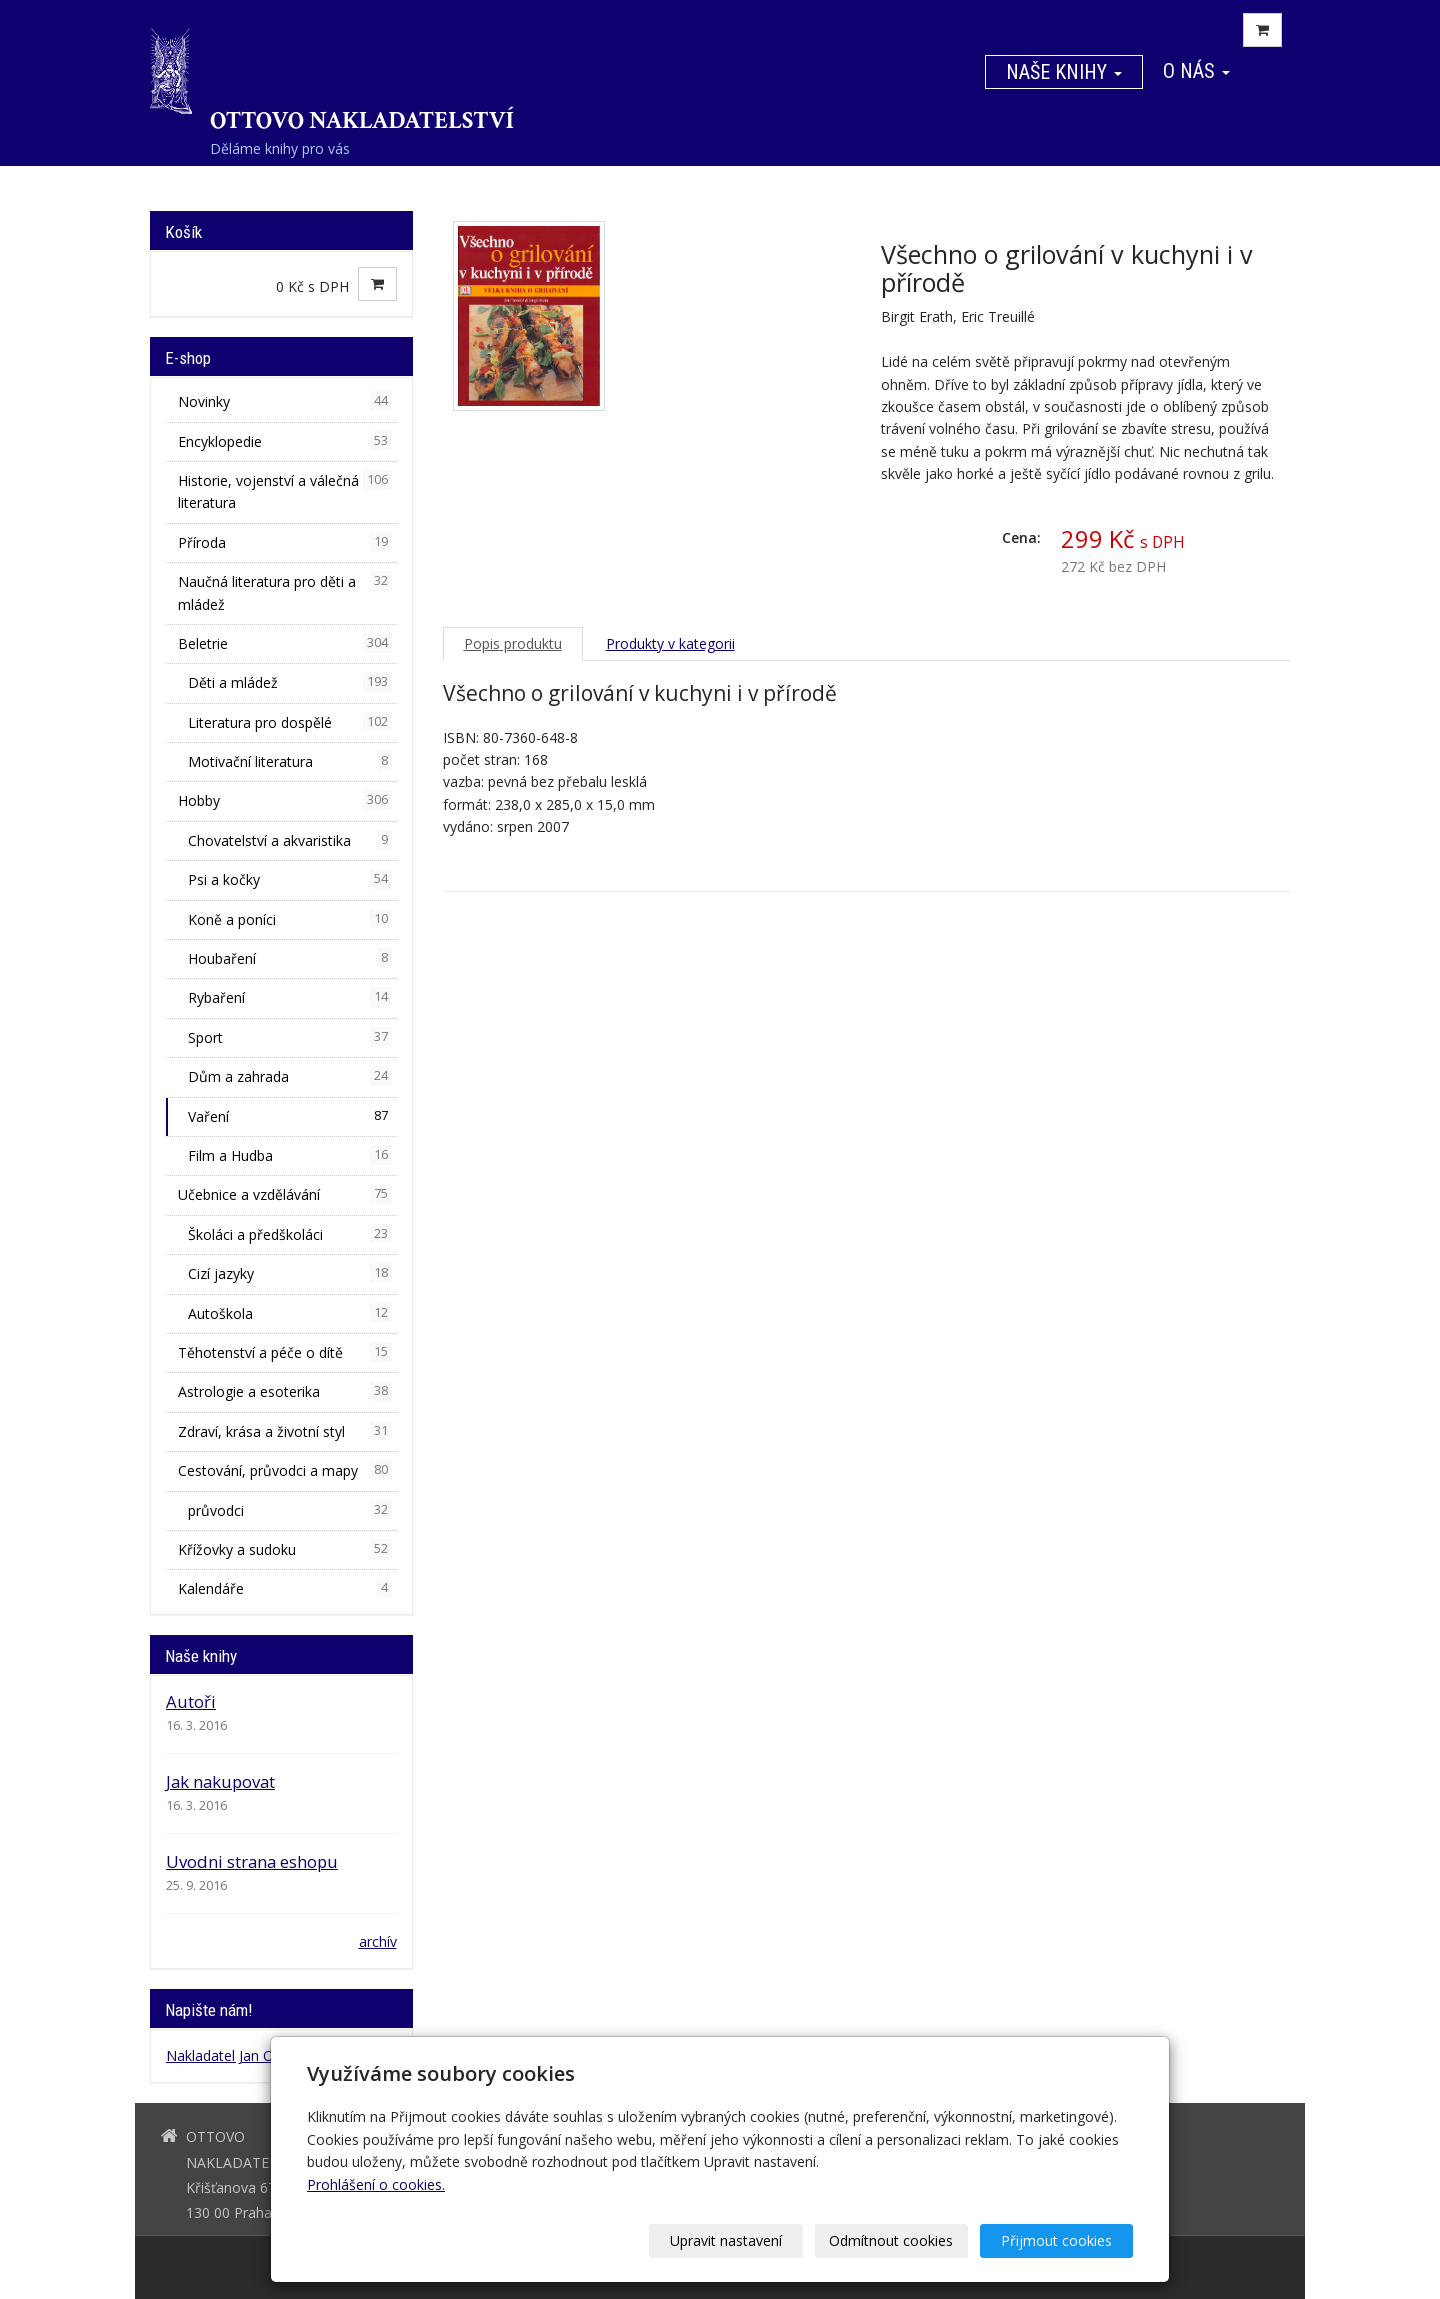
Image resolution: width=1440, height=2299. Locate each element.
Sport (290, 1037)
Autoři (191, 1701)
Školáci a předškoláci (290, 1234)
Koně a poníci (290, 919)
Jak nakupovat (220, 1781)
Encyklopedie (285, 441)
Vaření (290, 1116)
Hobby (285, 800)
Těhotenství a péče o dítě (285, 1352)
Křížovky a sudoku (285, 1549)
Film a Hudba (290, 1155)
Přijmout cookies (1056, 2240)
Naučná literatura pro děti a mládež (285, 592)
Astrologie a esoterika (285, 1391)
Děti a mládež (290, 682)
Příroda (285, 542)
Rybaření (290, 997)
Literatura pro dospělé (290, 722)
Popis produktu (513, 643)
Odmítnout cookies (892, 2240)
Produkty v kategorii (670, 643)
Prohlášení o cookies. (376, 2184)
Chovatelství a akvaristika (290, 840)
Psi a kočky (290, 879)
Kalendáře (285, 1588)
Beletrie (285, 643)
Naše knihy (1064, 72)
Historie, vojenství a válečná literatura (285, 491)
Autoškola (290, 1313)
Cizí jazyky (290, 1273)
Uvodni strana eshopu (252, 1861)
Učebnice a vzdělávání (285, 1194)
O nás (1196, 71)
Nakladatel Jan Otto (229, 2055)
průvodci (290, 1510)
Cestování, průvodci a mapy (285, 1470)
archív (378, 1941)
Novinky (285, 401)
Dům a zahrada (290, 1076)
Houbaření (290, 958)
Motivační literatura (290, 761)
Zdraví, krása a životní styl (285, 1431)
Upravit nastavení (727, 2240)
